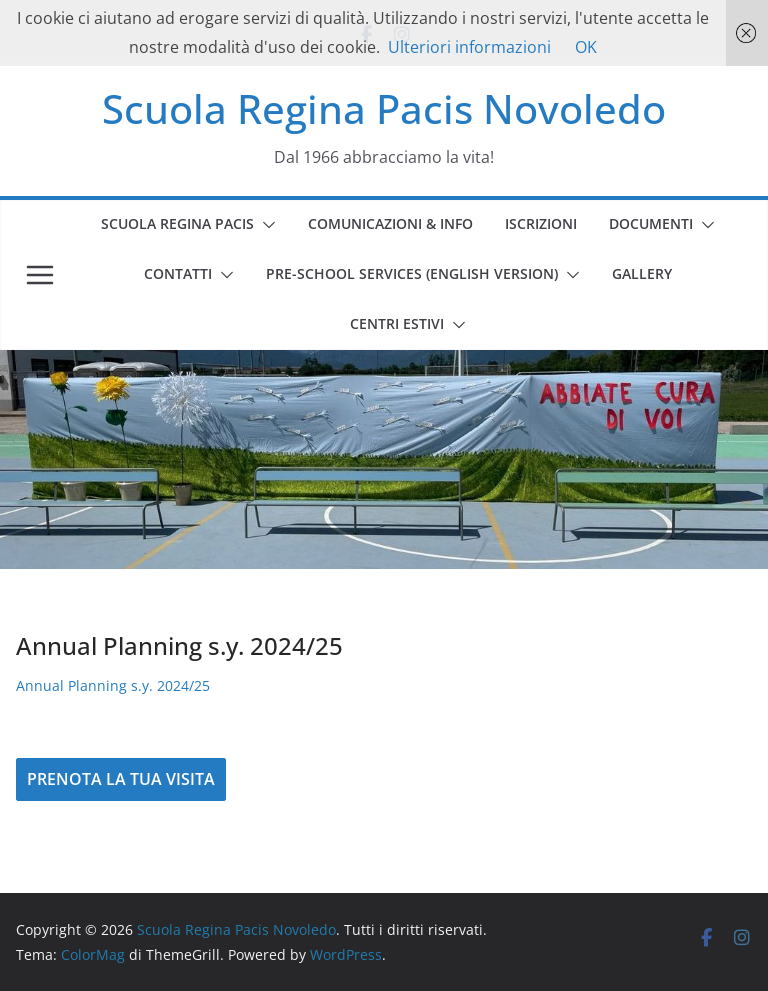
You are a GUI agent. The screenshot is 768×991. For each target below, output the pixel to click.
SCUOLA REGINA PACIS (177, 223)
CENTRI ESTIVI (397, 323)
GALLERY (642, 273)
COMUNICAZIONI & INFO (390, 223)
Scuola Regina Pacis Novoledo (384, 108)
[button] (265, 225)
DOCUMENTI (651, 223)
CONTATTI (178, 273)
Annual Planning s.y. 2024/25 (113, 685)
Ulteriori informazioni (469, 47)
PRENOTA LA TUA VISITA (121, 779)
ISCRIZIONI (541, 223)
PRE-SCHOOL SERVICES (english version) (412, 273)
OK (586, 47)
